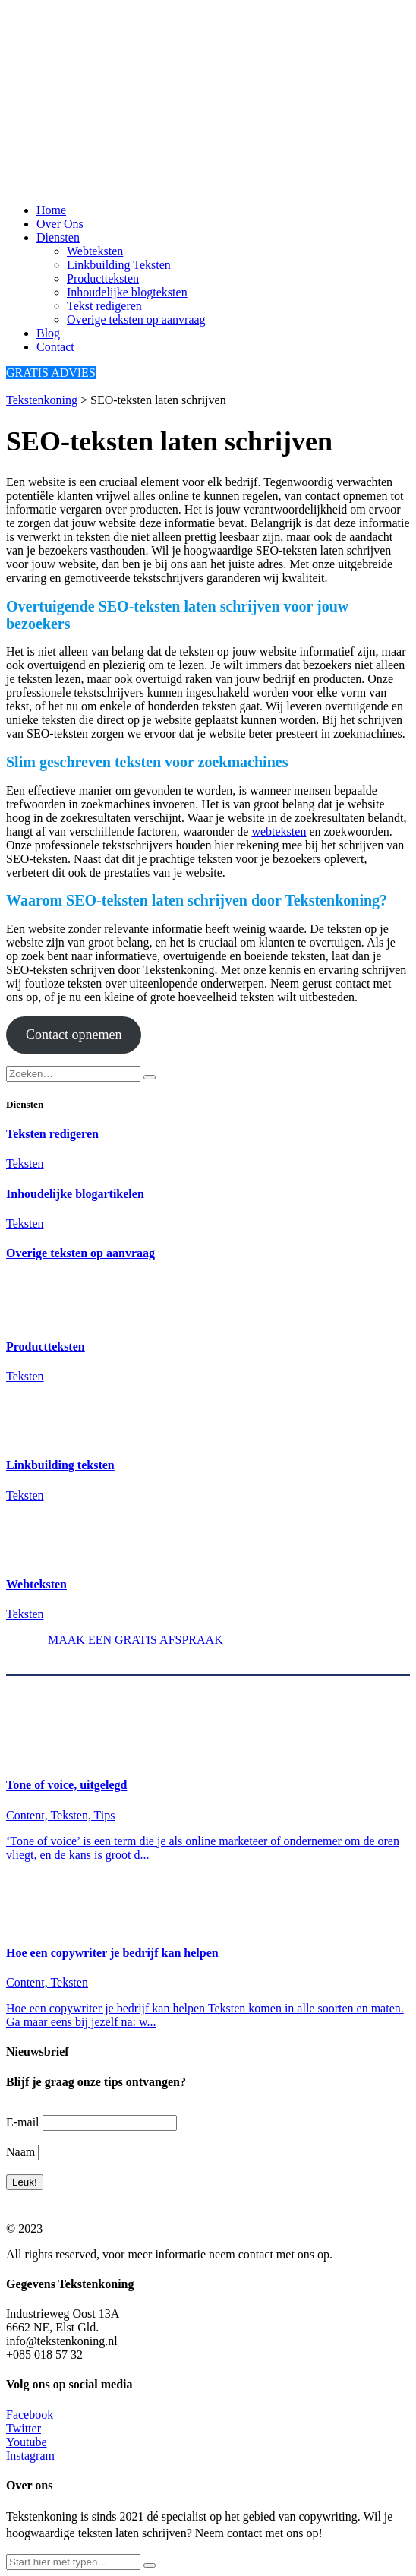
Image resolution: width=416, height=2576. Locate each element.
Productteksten (103, 278)
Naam (20, 2151)
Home (51, 210)
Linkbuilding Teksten (119, 264)
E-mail (22, 2122)
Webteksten (95, 251)
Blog (48, 333)
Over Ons (60, 223)
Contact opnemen (73, 1034)
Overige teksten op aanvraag (136, 319)
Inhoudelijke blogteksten (127, 292)
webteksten (278, 831)
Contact (55, 346)
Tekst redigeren (104, 305)
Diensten (58, 237)
